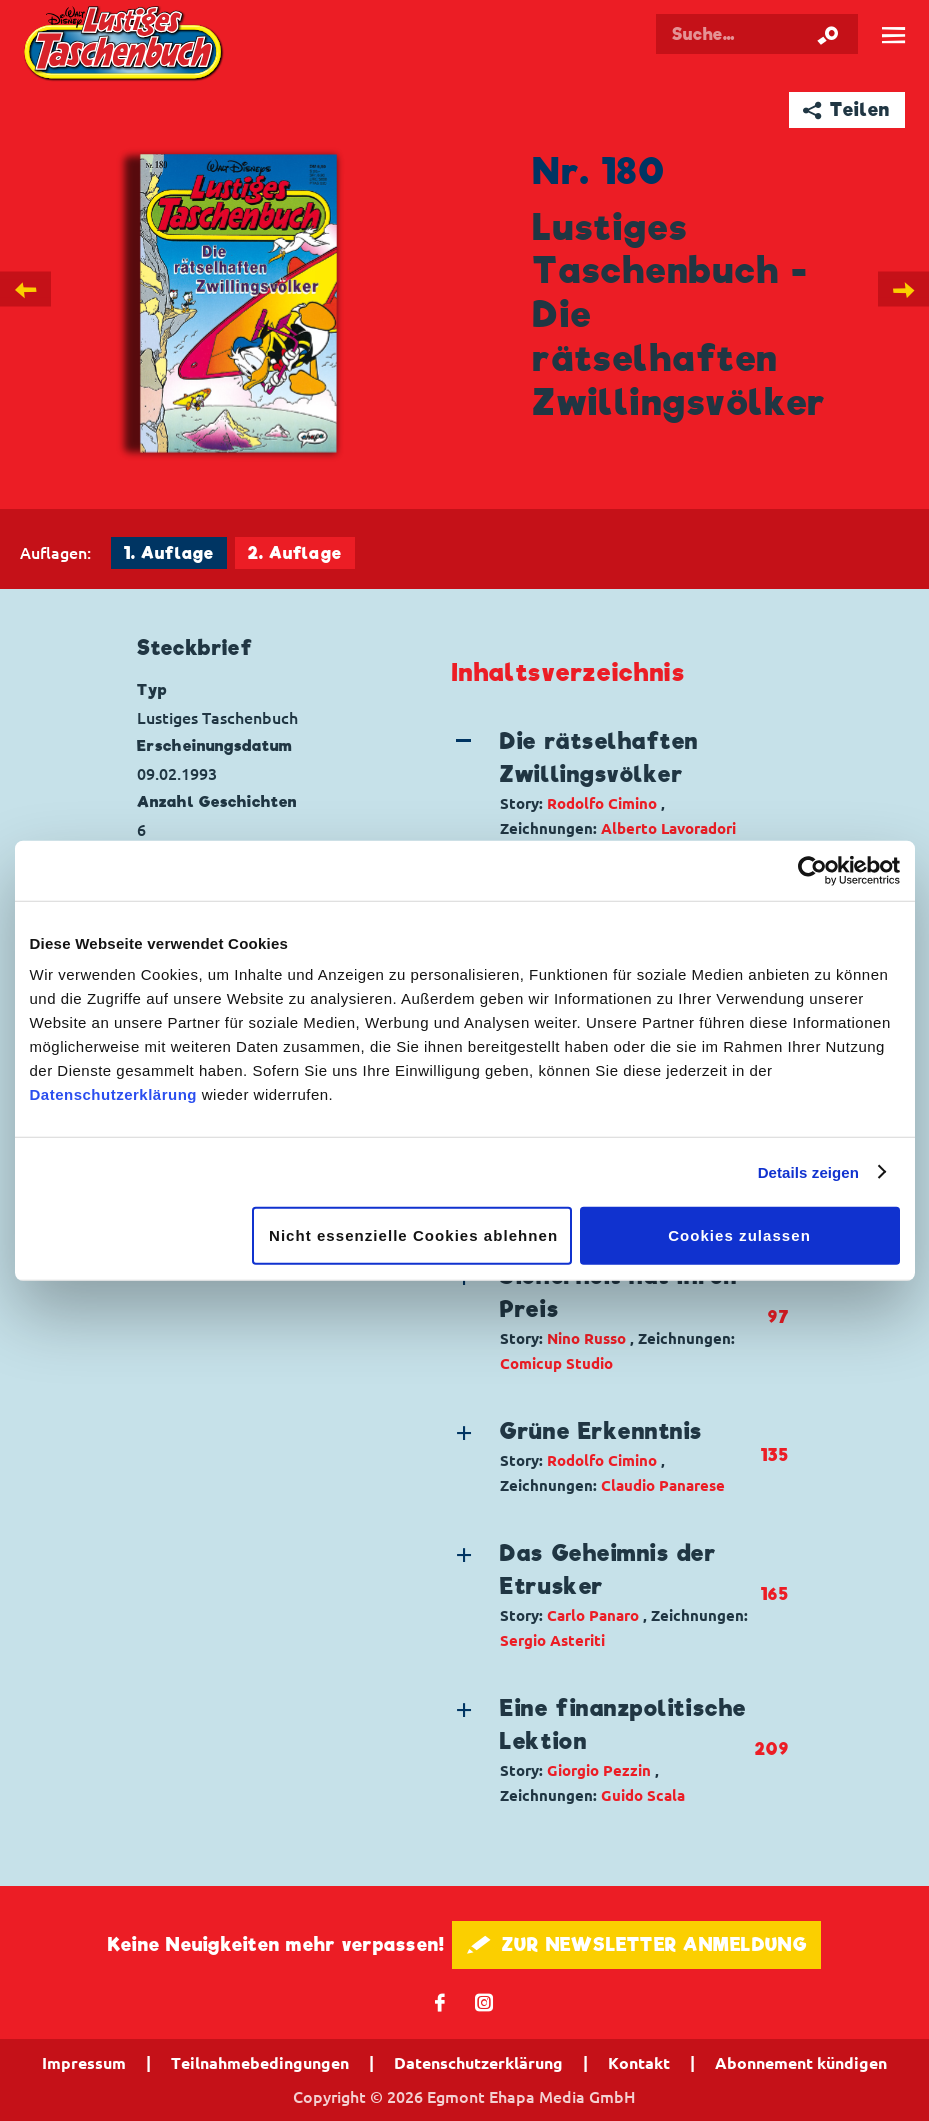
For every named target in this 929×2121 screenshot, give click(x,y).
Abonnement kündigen (801, 2063)
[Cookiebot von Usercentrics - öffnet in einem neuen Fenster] (812, 870)
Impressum (84, 2063)
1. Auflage (169, 553)
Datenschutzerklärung (114, 1094)
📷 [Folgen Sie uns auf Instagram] (484, 2001)
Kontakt (639, 2063)
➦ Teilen (846, 109)
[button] (603, 783)
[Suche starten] (828, 34)
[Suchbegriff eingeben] (757, 34)
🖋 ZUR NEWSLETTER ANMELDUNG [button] (636, 1944)
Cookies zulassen (739, 1235)
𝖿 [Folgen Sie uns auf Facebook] (440, 2001)
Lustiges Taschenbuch (125, 45)
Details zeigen (808, 1171)
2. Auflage (295, 553)
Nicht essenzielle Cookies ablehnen (413, 1235)
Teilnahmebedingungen (260, 2063)
